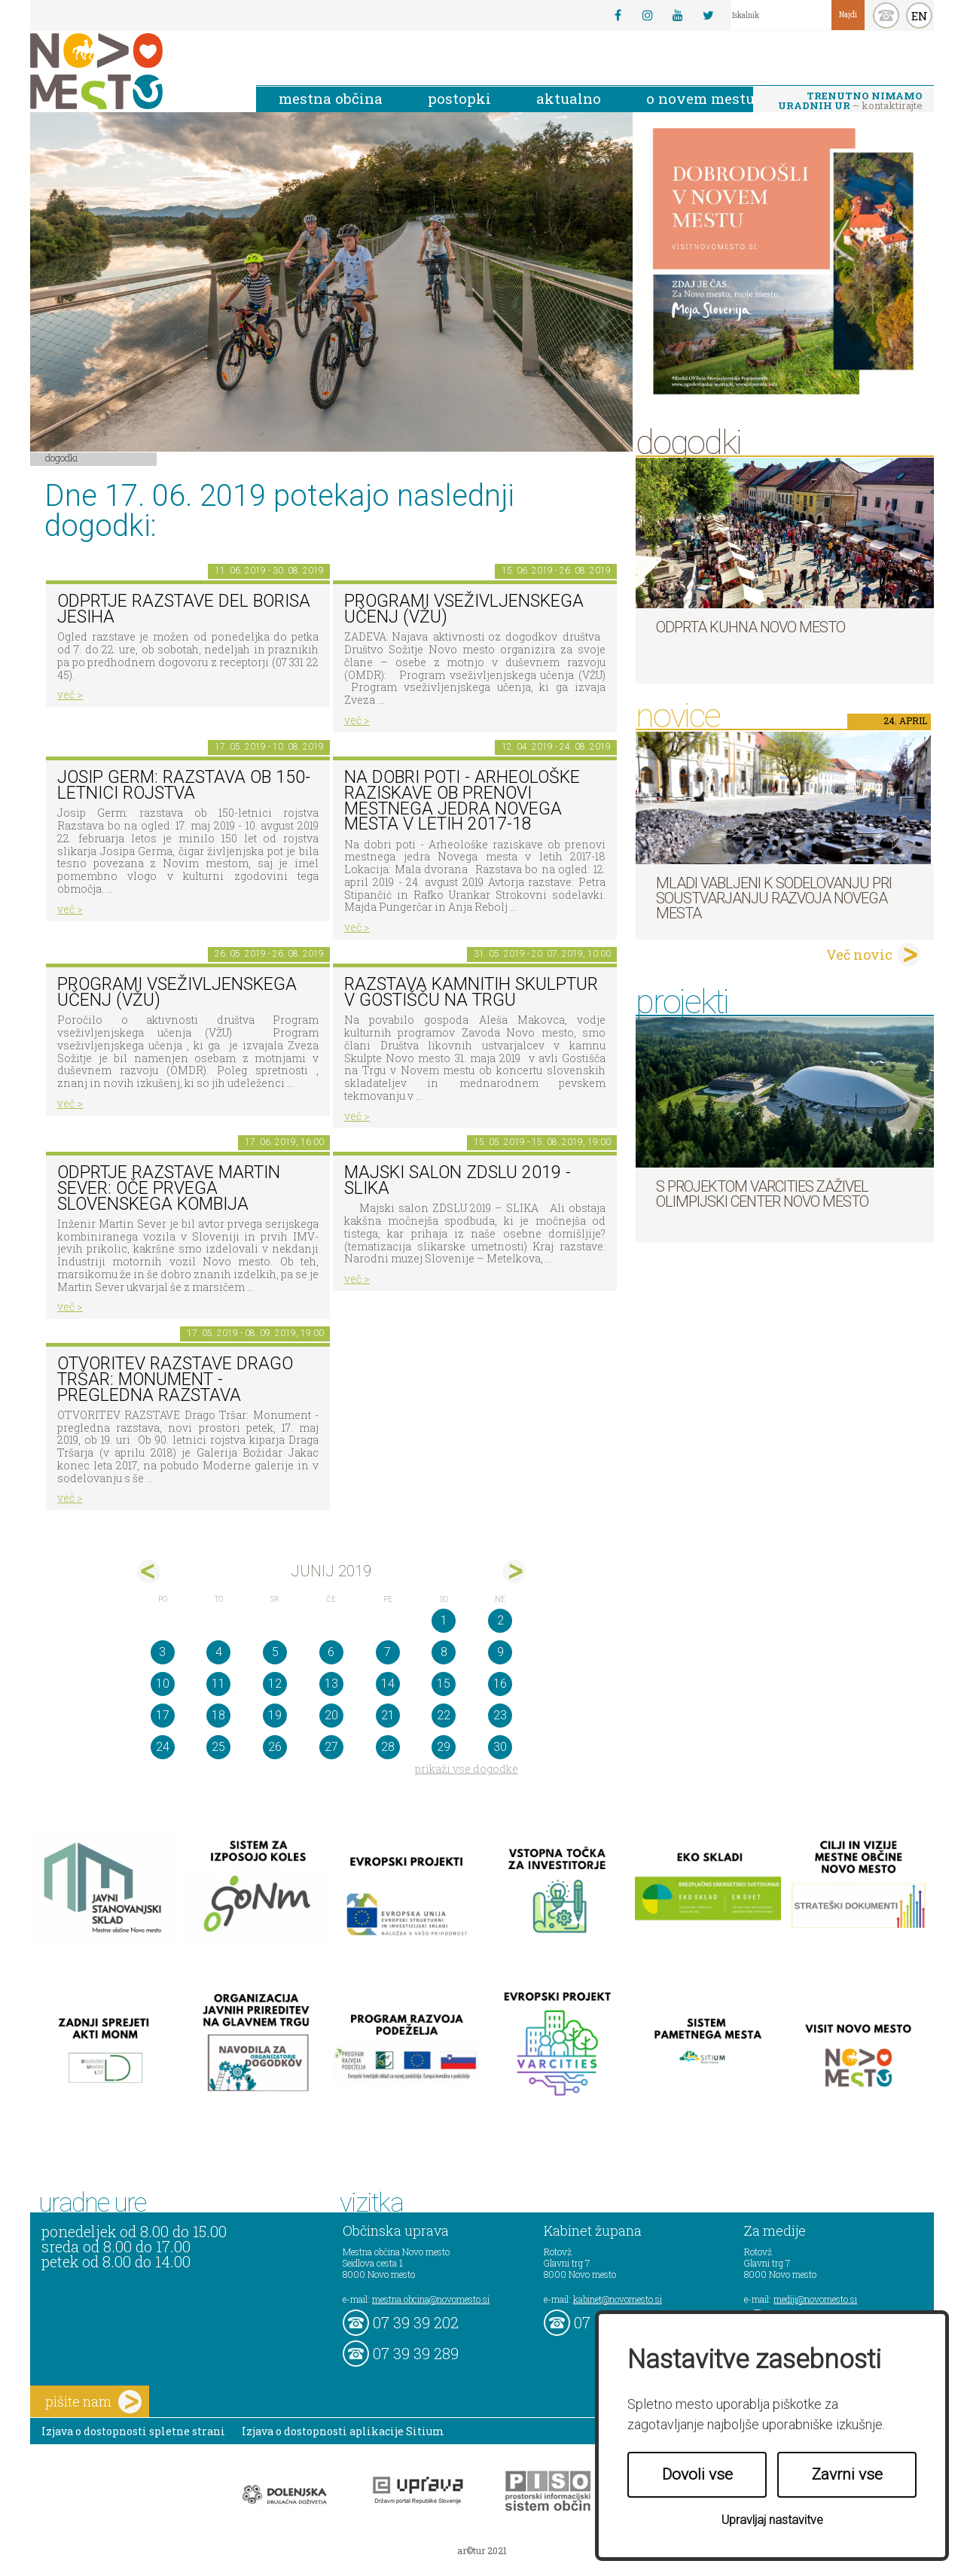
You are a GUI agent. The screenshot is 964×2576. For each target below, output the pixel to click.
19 (275, 1715)
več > (70, 694)
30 (500, 1747)
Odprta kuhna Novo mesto (750, 627)
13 (331, 1683)
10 (162, 1683)
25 (218, 1747)
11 (218, 1683)
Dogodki (61, 457)
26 (275, 1747)
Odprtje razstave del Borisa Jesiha (183, 609)
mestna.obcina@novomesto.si (431, 2299)
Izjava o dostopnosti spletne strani (133, 2431)
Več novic (859, 954)
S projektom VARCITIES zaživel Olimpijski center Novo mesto (762, 1193)
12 (275, 1683)
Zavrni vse (847, 2474)
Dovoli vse (697, 2474)
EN (919, 15)
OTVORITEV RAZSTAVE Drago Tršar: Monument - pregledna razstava (175, 1379)
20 (331, 1715)
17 (162, 1715)
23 (500, 1715)
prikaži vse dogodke (466, 1768)
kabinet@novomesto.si (617, 2299)
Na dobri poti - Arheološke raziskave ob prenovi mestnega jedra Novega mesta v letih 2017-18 (462, 800)
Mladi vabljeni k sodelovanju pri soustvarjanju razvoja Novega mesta (774, 898)
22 (443, 1715)
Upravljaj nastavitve (772, 2520)
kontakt (886, 15)
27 (331, 1747)
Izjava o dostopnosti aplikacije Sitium (343, 2431)
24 (162, 1747)
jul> (514, 1571)
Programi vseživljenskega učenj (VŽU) (464, 609)
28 (388, 1747)
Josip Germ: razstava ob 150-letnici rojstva (183, 785)
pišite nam (93, 2401)
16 (500, 1683)
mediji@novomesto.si (815, 2299)
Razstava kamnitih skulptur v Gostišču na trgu (471, 992)
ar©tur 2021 (482, 2550)
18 (218, 1715)
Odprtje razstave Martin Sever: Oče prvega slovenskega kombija (168, 1187)
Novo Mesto (131, 71)
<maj (148, 1571)
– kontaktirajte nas (850, 101)
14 (388, 1683)
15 (443, 1683)
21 (388, 1715)
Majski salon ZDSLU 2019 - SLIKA (457, 1180)
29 (443, 1747)
